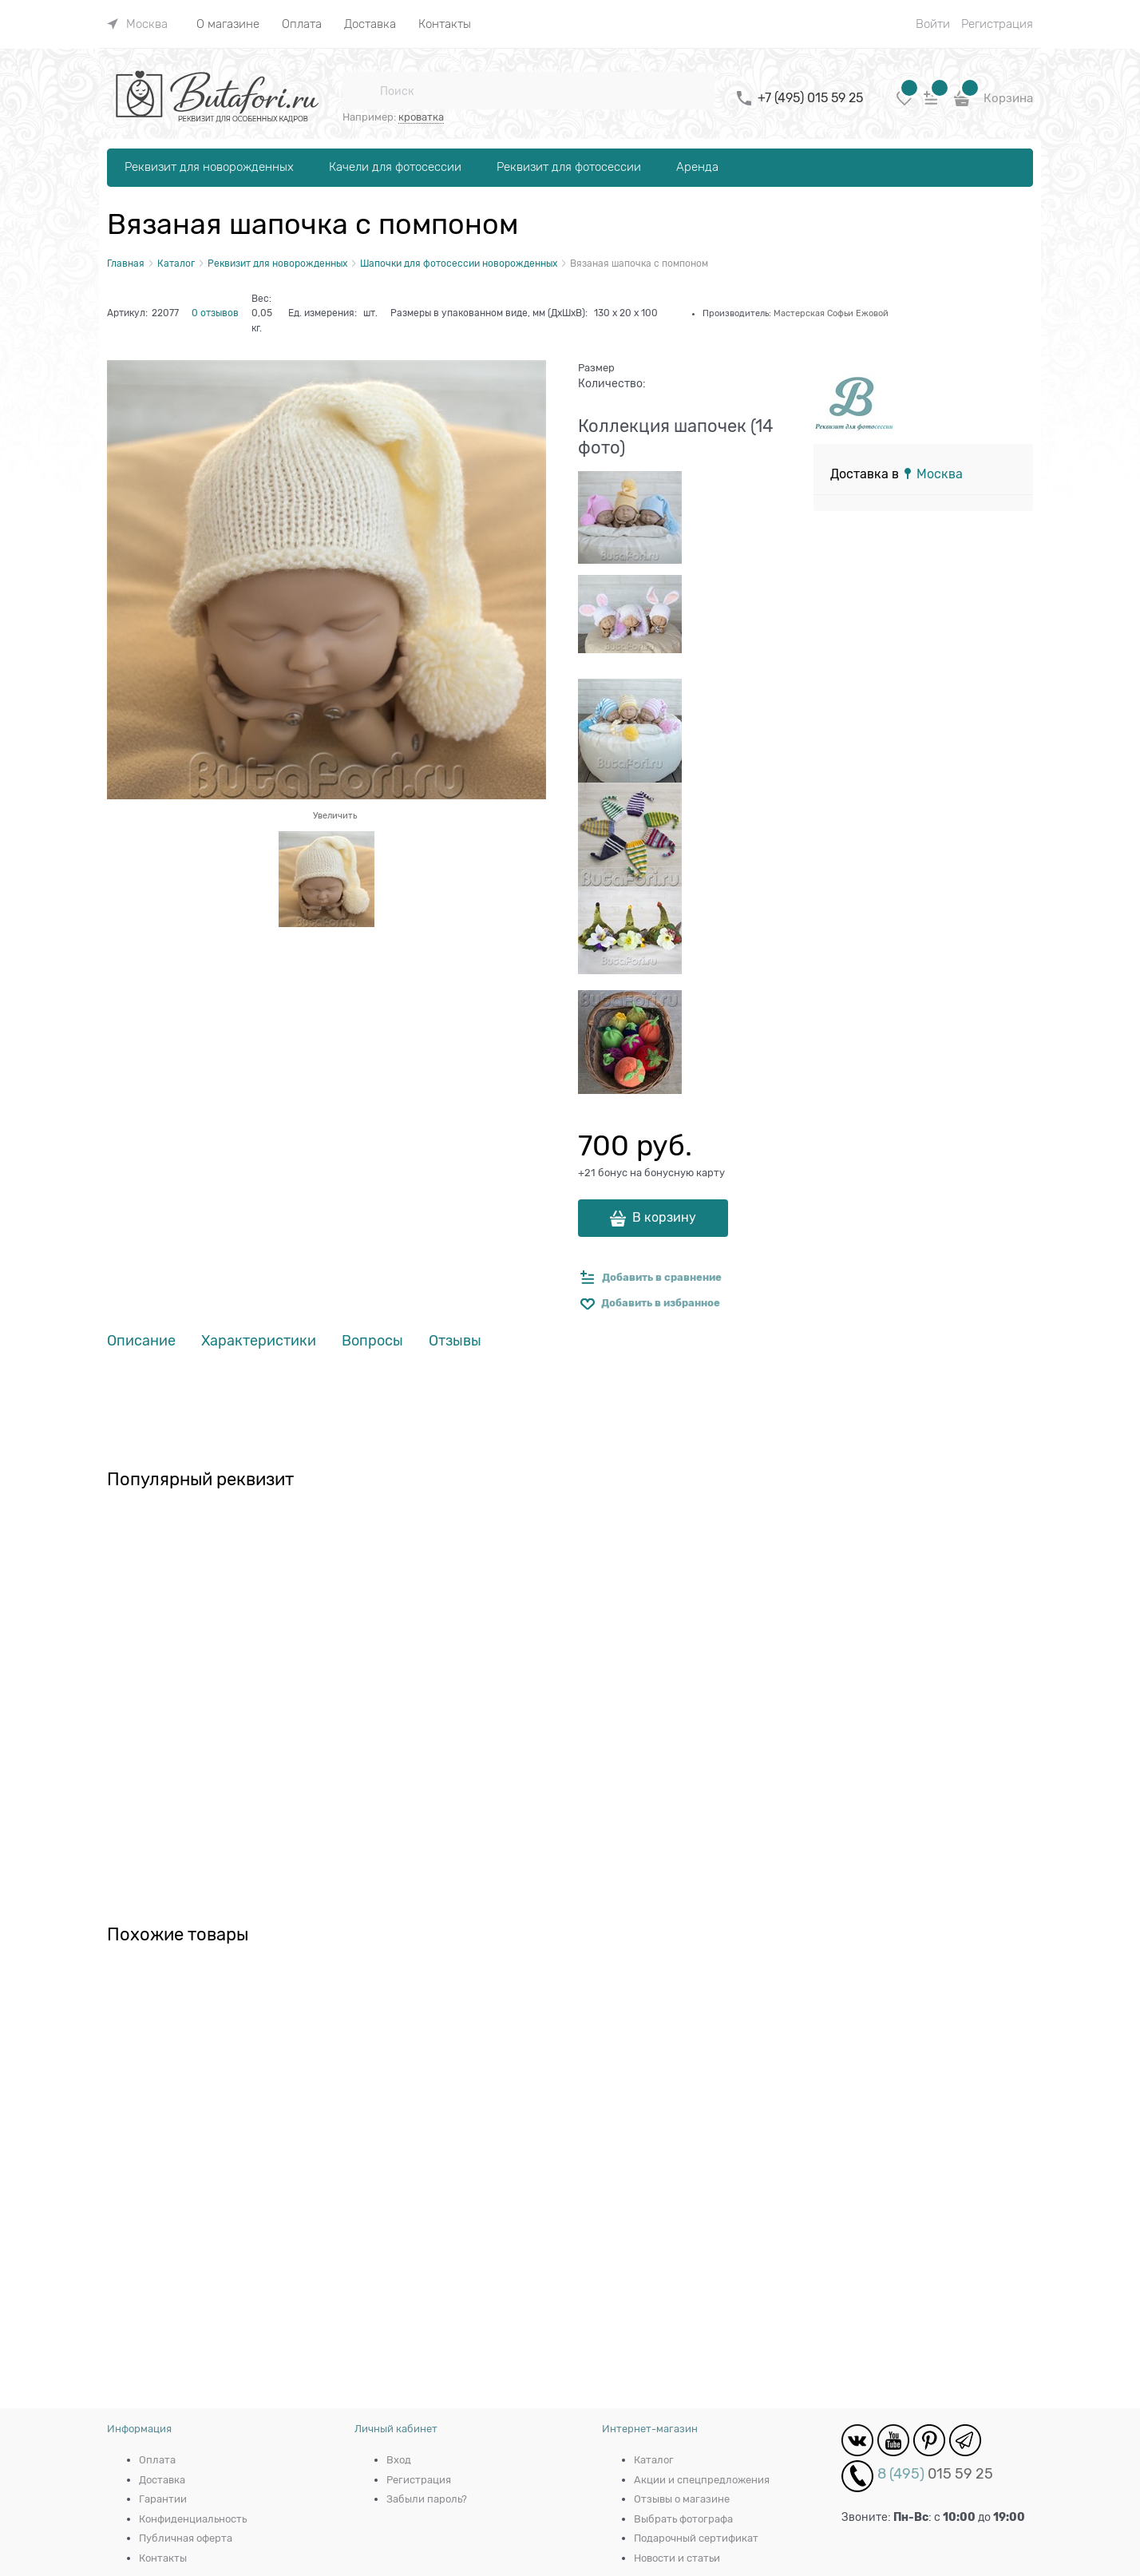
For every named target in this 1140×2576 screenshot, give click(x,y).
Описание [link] (141, 1341)
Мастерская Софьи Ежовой (831, 313)
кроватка (421, 117)
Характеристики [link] (258, 1341)
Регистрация (997, 24)
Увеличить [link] (335, 815)
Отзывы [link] (455, 1341)
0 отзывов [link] (215, 313)
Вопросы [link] (372, 1341)
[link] (137, 24)
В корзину (664, 1218)
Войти (933, 24)
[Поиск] (360, 91)
